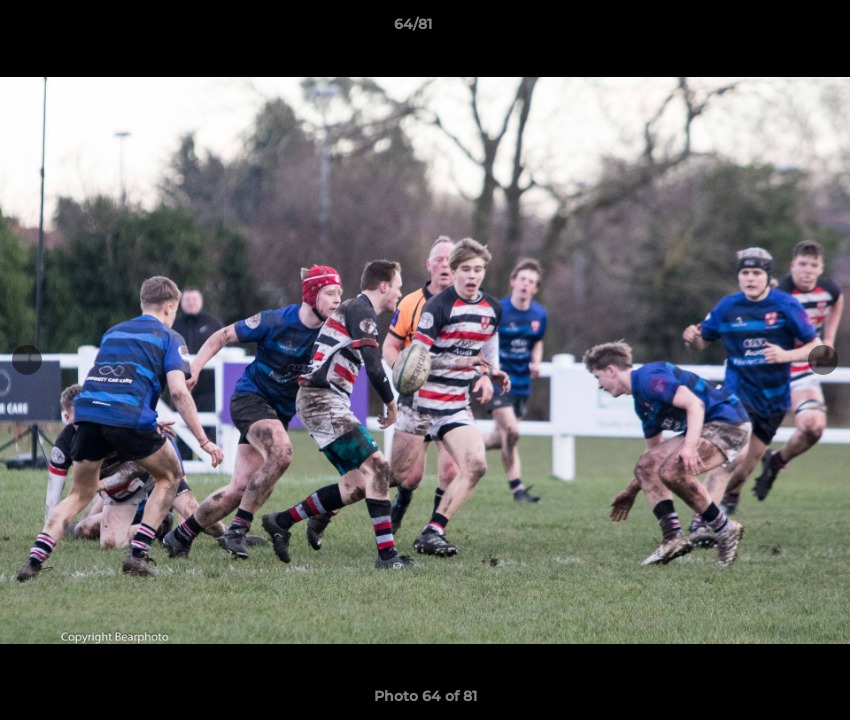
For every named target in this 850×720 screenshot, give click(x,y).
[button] (766, 29)
